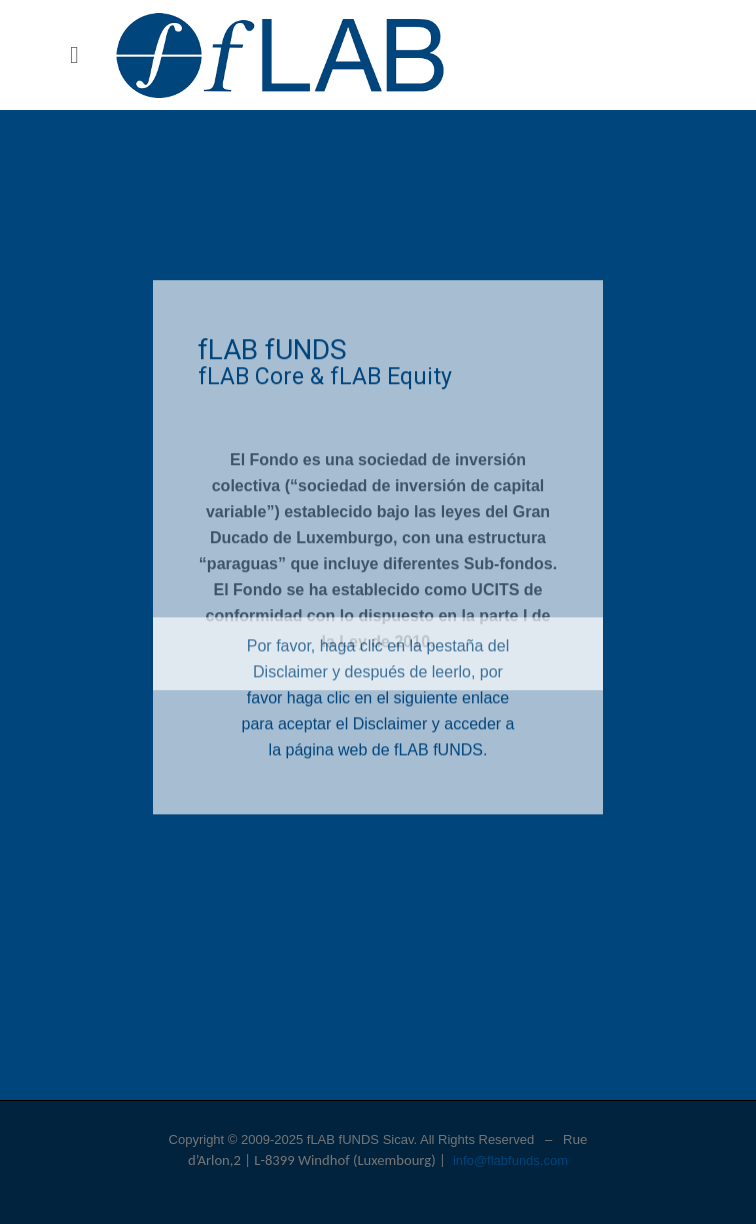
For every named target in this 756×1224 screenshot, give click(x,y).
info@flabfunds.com (510, 1160)
